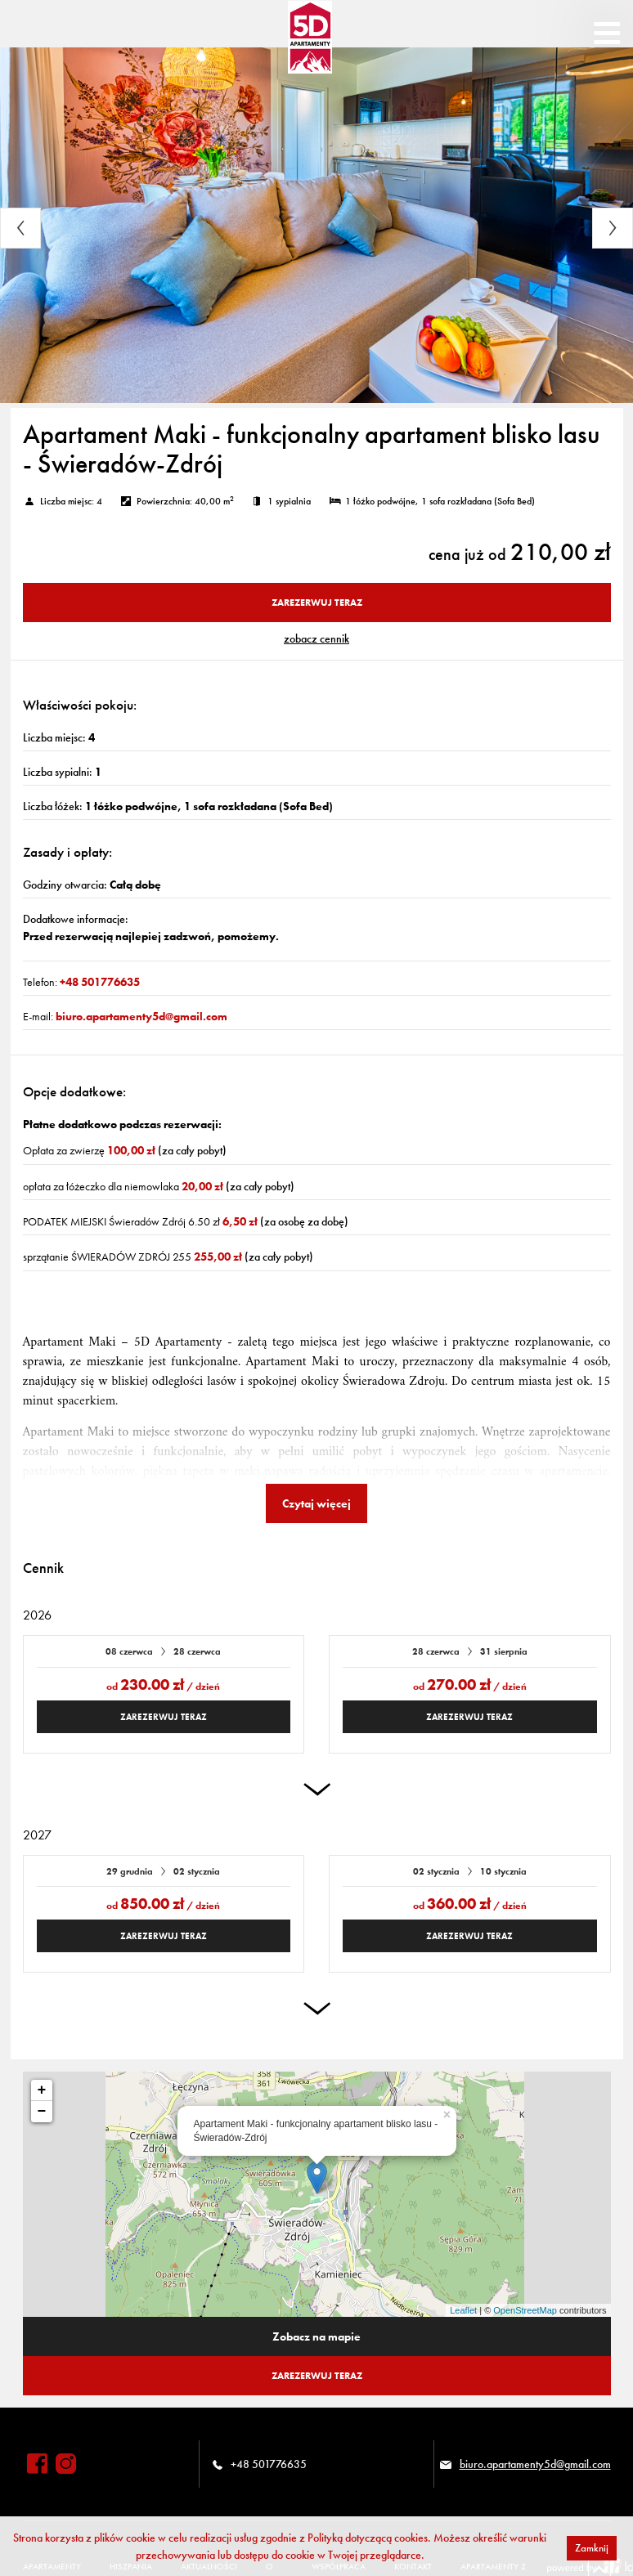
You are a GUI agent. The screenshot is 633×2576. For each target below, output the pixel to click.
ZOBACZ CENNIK (316, 638)
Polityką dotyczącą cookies (368, 2537)
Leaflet (463, 2310)
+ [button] (42, 2090)
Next (612, 228)
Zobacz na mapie (316, 2336)
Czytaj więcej (316, 1503)
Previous (20, 228)
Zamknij (591, 2548)
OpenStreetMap (525, 2310)
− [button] (42, 2111)
